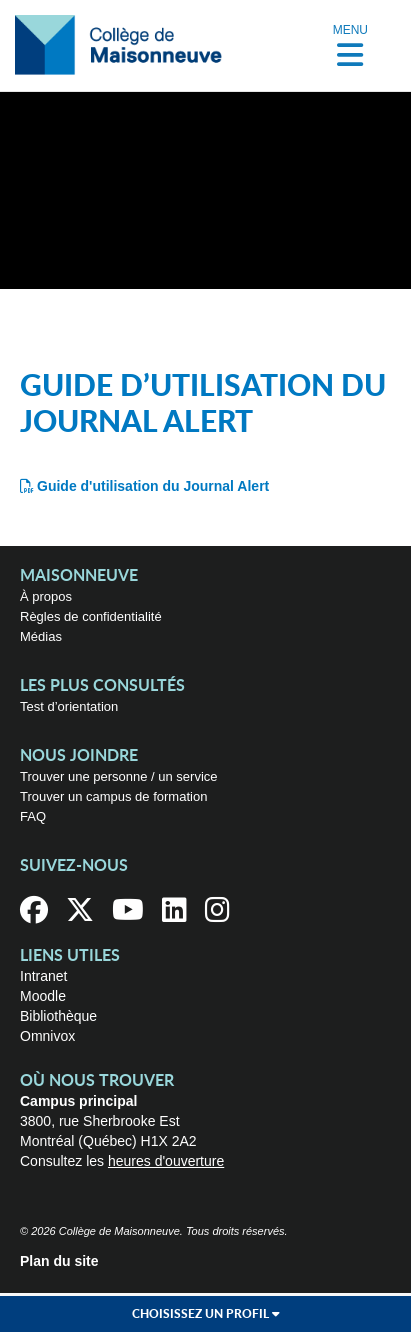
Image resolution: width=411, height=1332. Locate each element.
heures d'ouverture (166, 1161)
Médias (41, 636)
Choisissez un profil (206, 1314)
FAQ (33, 816)
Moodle (43, 996)
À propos (46, 596)
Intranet (43, 976)
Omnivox (47, 1036)
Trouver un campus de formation (113, 796)
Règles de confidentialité (91, 616)
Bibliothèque (58, 1016)
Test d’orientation (69, 706)
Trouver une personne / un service (119, 776)
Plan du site (59, 1261)
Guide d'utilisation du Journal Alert (153, 486)
